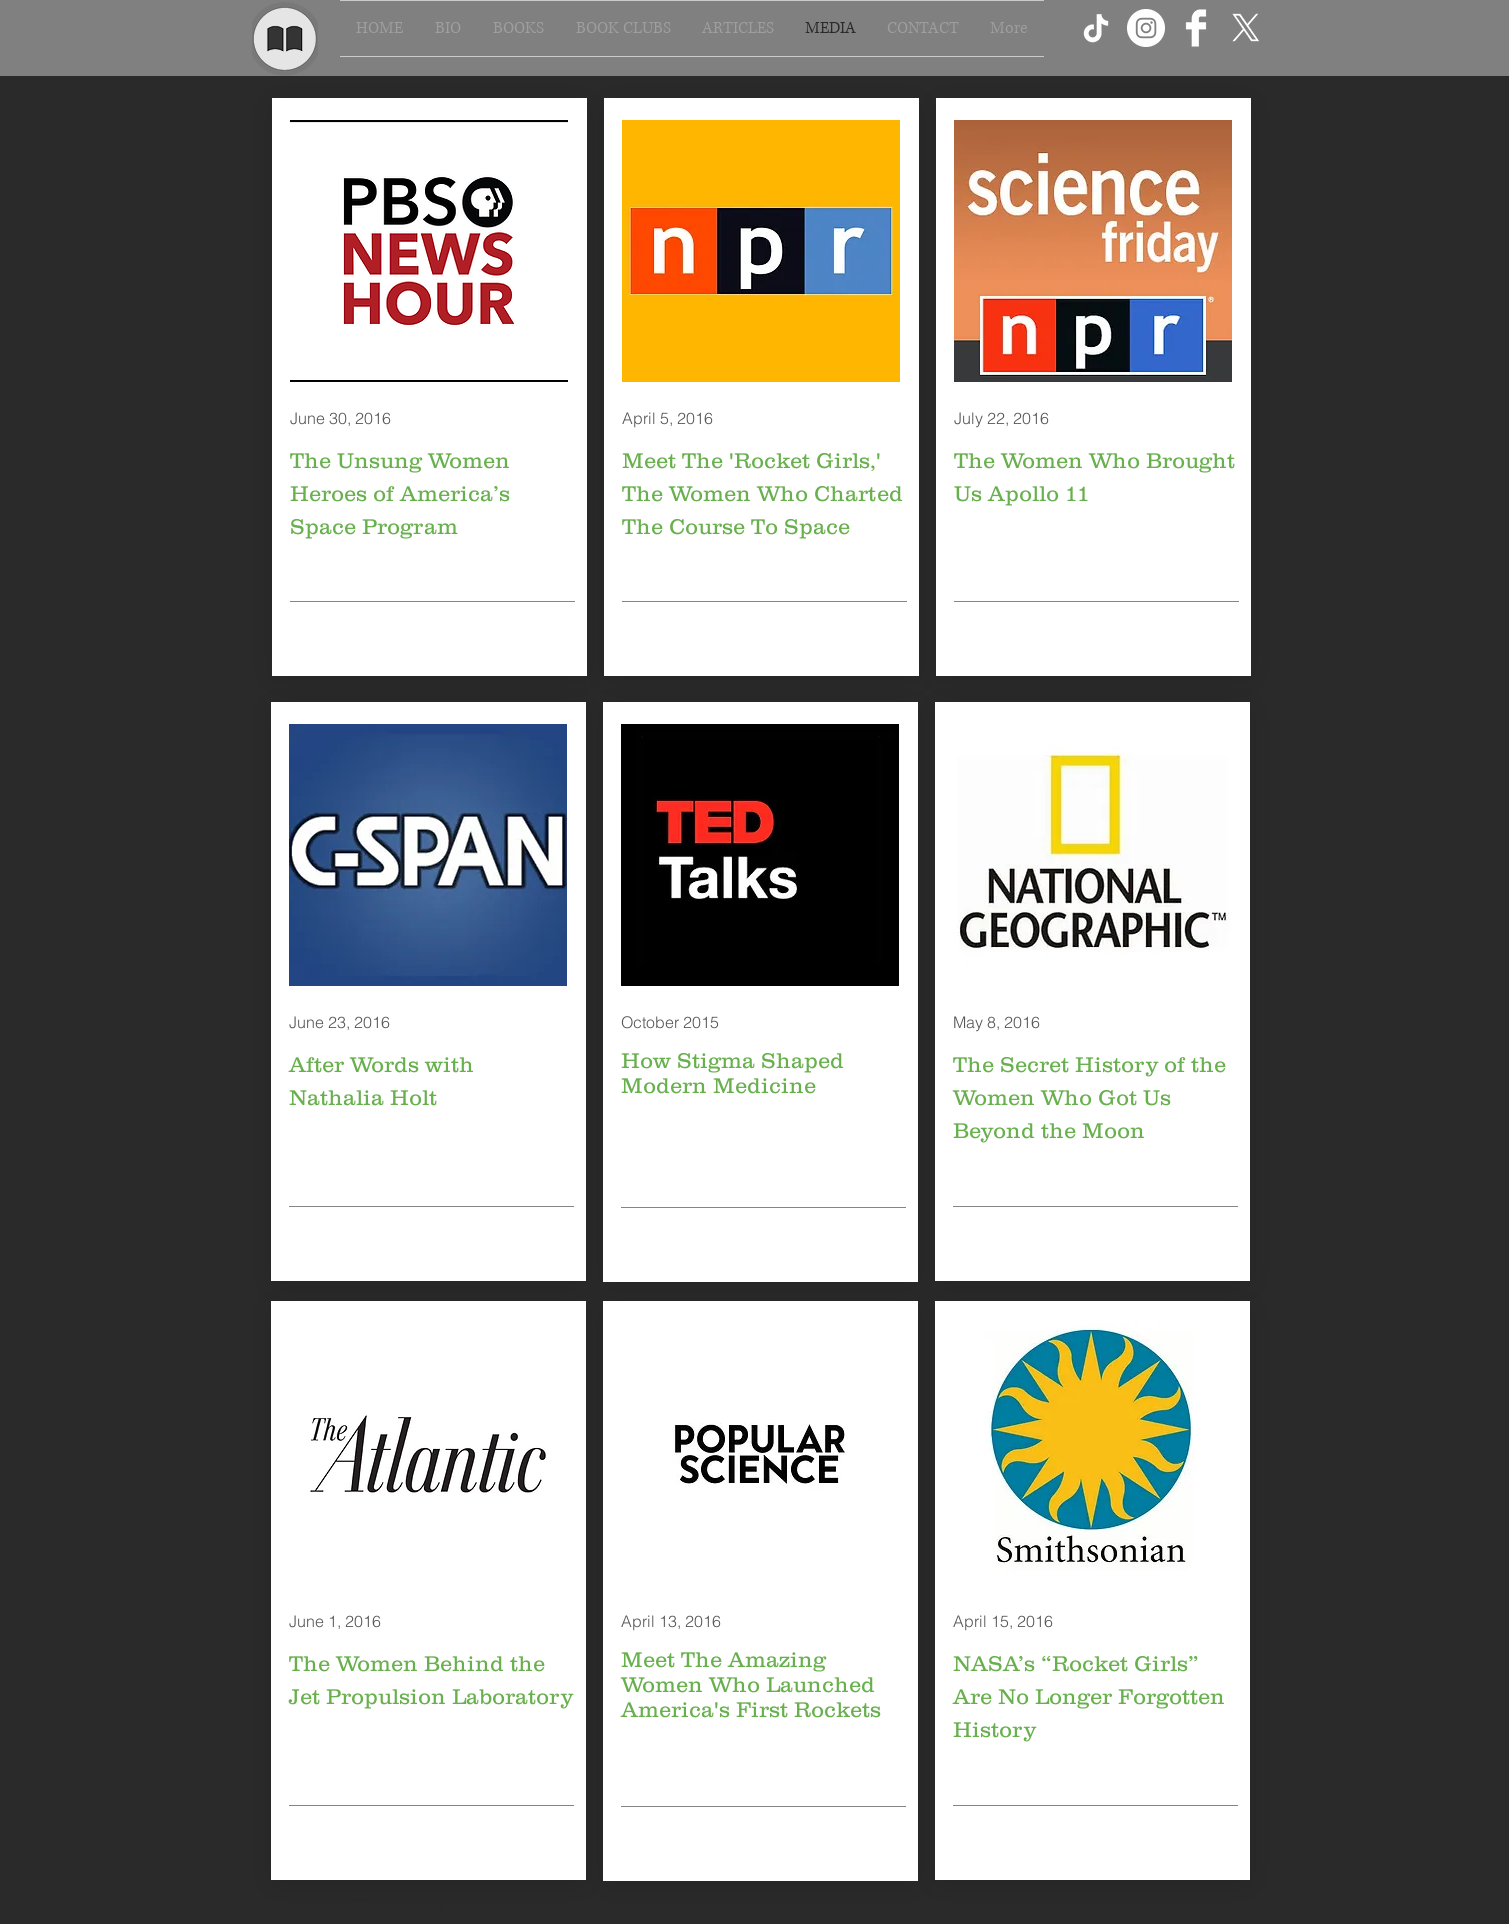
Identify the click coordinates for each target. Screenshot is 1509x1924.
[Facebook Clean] (1196, 28)
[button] (518, 28)
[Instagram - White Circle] (1146, 28)
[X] (1246, 28)
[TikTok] (1096, 28)
